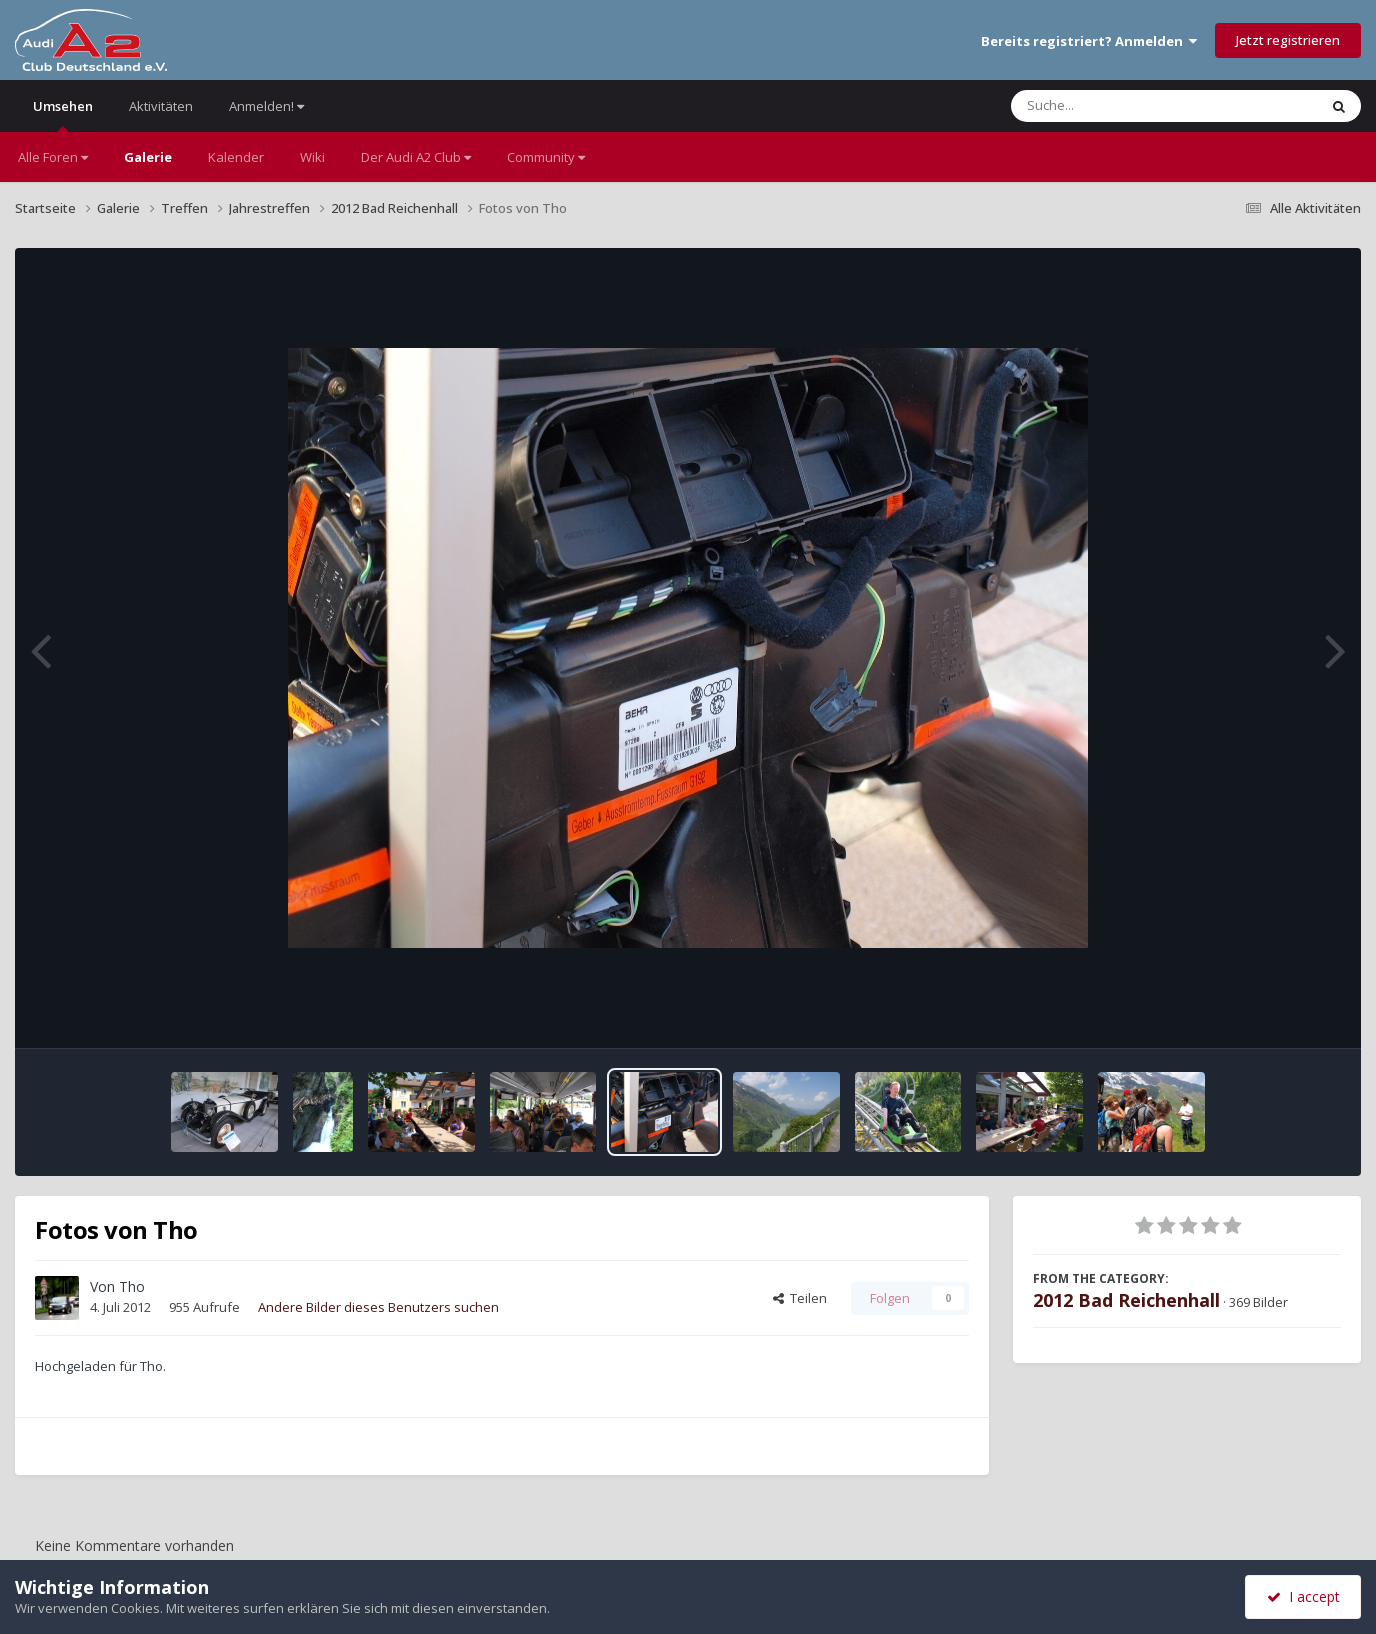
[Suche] (1123, 106)
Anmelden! (266, 106)
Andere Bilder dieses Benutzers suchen (378, 1307)
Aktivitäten (161, 106)
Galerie (148, 157)
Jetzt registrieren (1288, 40)
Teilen (800, 1298)
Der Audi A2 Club (416, 157)
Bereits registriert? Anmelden (1089, 41)
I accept (1303, 1596)
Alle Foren (53, 157)
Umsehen (63, 114)
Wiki (312, 157)
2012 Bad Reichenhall (1126, 1300)
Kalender (236, 157)
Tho (132, 1286)
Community (546, 157)
